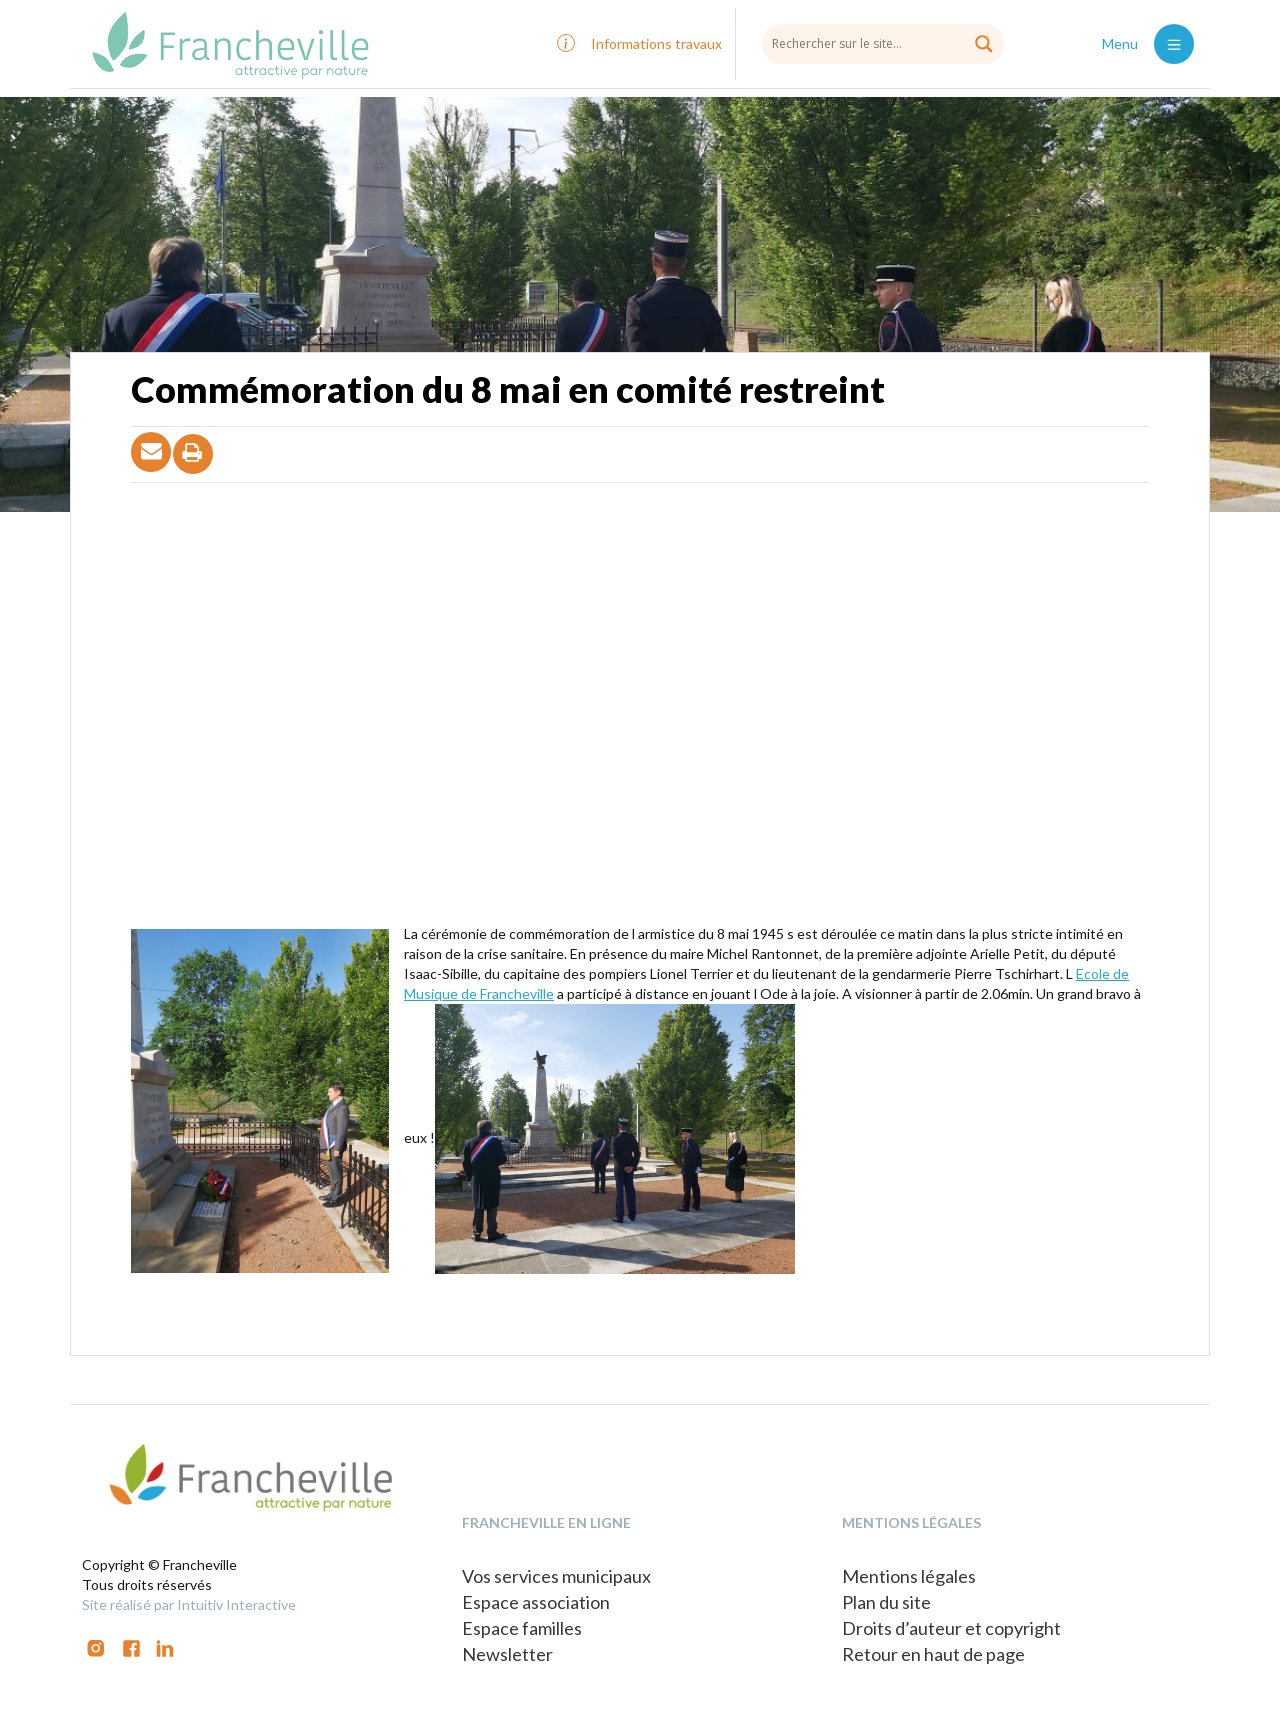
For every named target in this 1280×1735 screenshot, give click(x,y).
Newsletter (507, 1654)
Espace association (536, 1602)
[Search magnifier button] (984, 44)
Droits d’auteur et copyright (951, 1628)
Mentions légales (909, 1576)
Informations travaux (656, 43)
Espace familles (522, 1628)
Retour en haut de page (933, 1654)
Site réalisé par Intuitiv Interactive (189, 1604)
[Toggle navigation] (1174, 44)
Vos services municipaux (556, 1576)
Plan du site (886, 1602)
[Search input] (883, 43)
